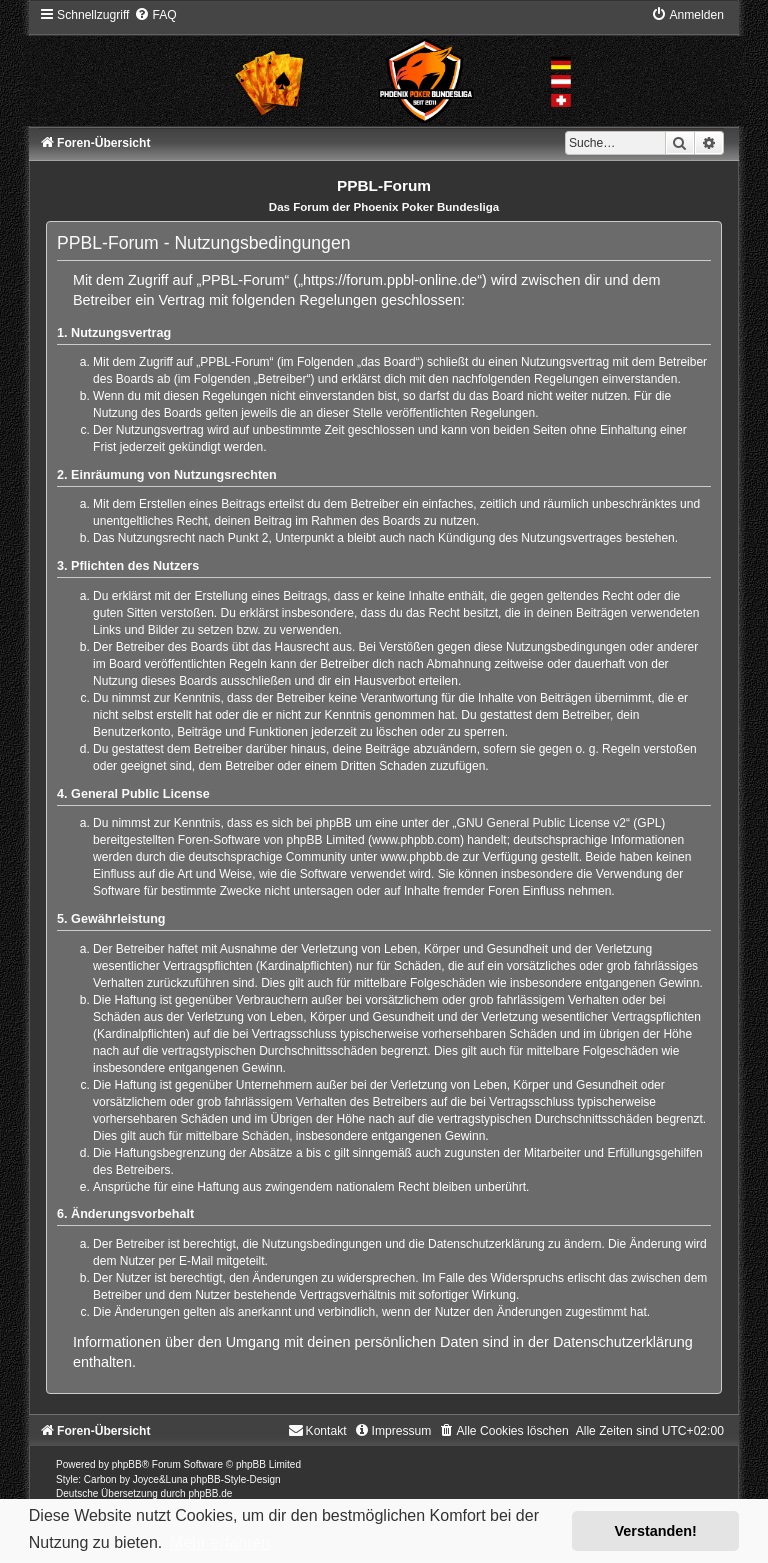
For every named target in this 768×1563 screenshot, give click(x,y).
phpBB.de (210, 1493)
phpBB (127, 1464)
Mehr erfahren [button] (220, 1542)
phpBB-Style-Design (236, 1479)
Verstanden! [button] (656, 1531)
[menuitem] (155, 15)
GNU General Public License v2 (541, 823)
